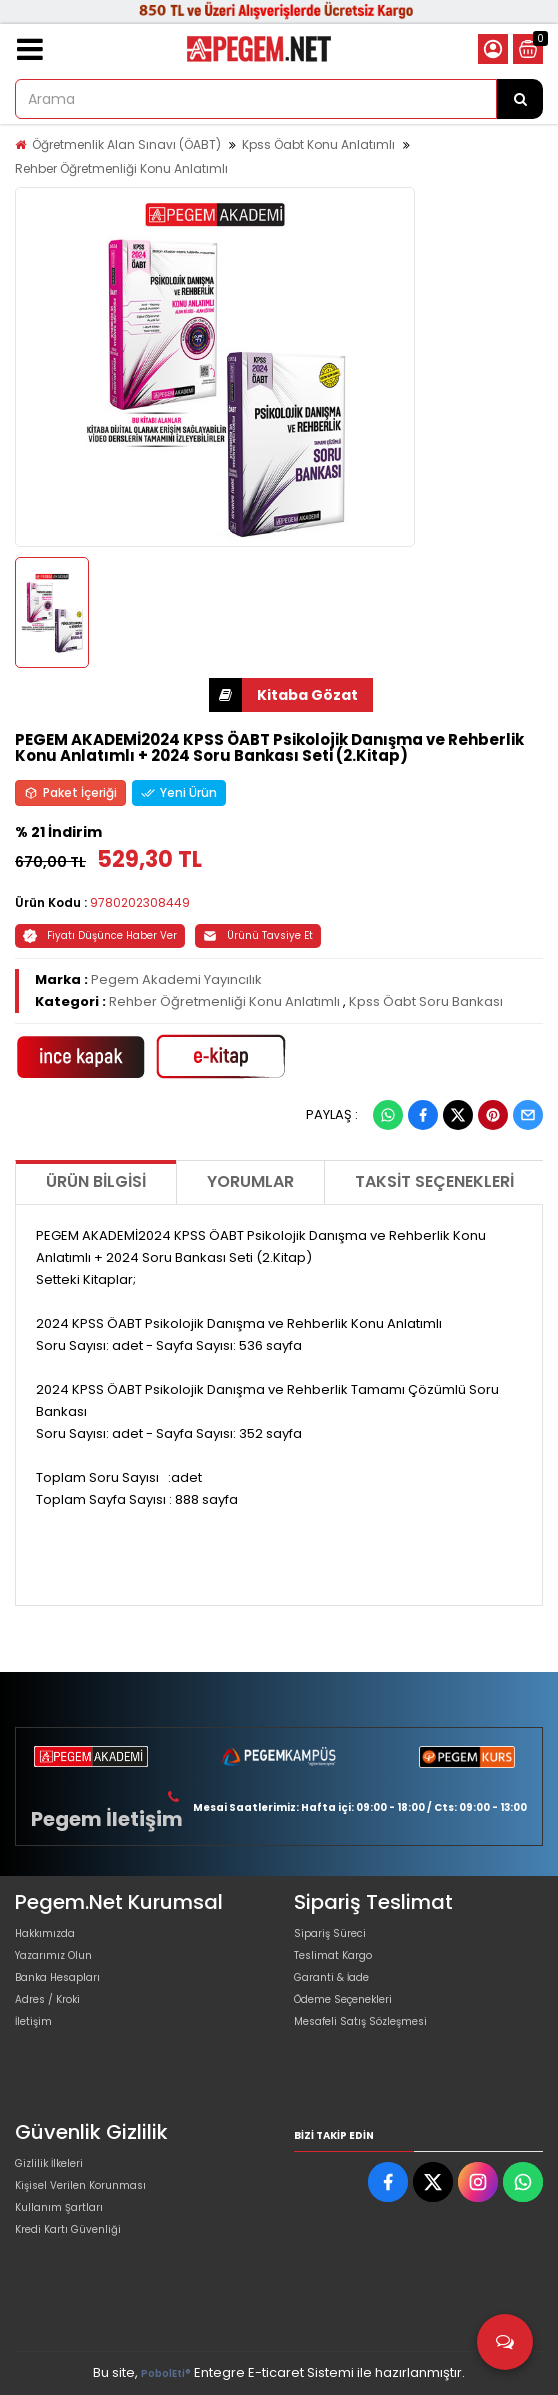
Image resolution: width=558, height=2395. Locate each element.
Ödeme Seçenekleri (343, 1999)
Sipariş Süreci (330, 1933)
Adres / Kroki (47, 1999)
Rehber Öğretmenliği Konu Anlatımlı (121, 168)
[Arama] (520, 99)
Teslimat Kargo (333, 1955)
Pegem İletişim (107, 1819)
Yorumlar (250, 1181)
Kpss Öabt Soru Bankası (426, 1001)
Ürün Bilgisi (96, 1181)
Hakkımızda (45, 1933)
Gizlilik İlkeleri (49, 2163)
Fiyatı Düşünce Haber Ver (100, 935)
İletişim (33, 2021)
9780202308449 (140, 902)
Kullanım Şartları (59, 2207)
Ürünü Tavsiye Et (258, 935)
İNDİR (225, 695)
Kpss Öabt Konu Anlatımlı (318, 144)
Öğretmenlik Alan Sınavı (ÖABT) (126, 144)
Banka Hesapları (57, 1977)
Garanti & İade (331, 1977)
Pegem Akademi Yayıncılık (176, 979)
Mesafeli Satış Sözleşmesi (360, 2021)
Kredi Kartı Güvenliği (68, 2229)
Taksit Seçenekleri (434, 1181)
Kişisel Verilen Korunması (80, 2185)
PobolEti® (166, 2373)
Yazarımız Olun (53, 1955)
